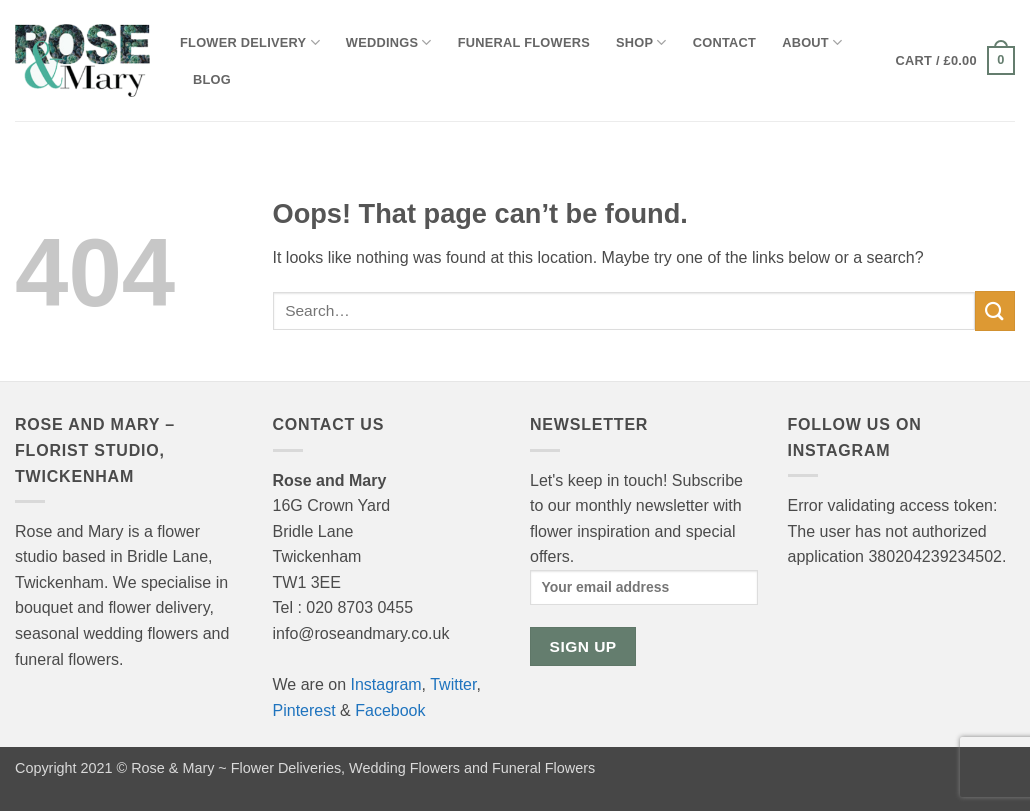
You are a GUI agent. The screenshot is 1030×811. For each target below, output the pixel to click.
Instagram (385, 684)
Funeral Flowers (524, 42)
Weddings (389, 42)
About (812, 42)
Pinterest (304, 710)
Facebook (390, 710)
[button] (955, 61)
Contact (724, 42)
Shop (641, 42)
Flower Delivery (250, 42)
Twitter (453, 684)
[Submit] (995, 310)
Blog (212, 79)
